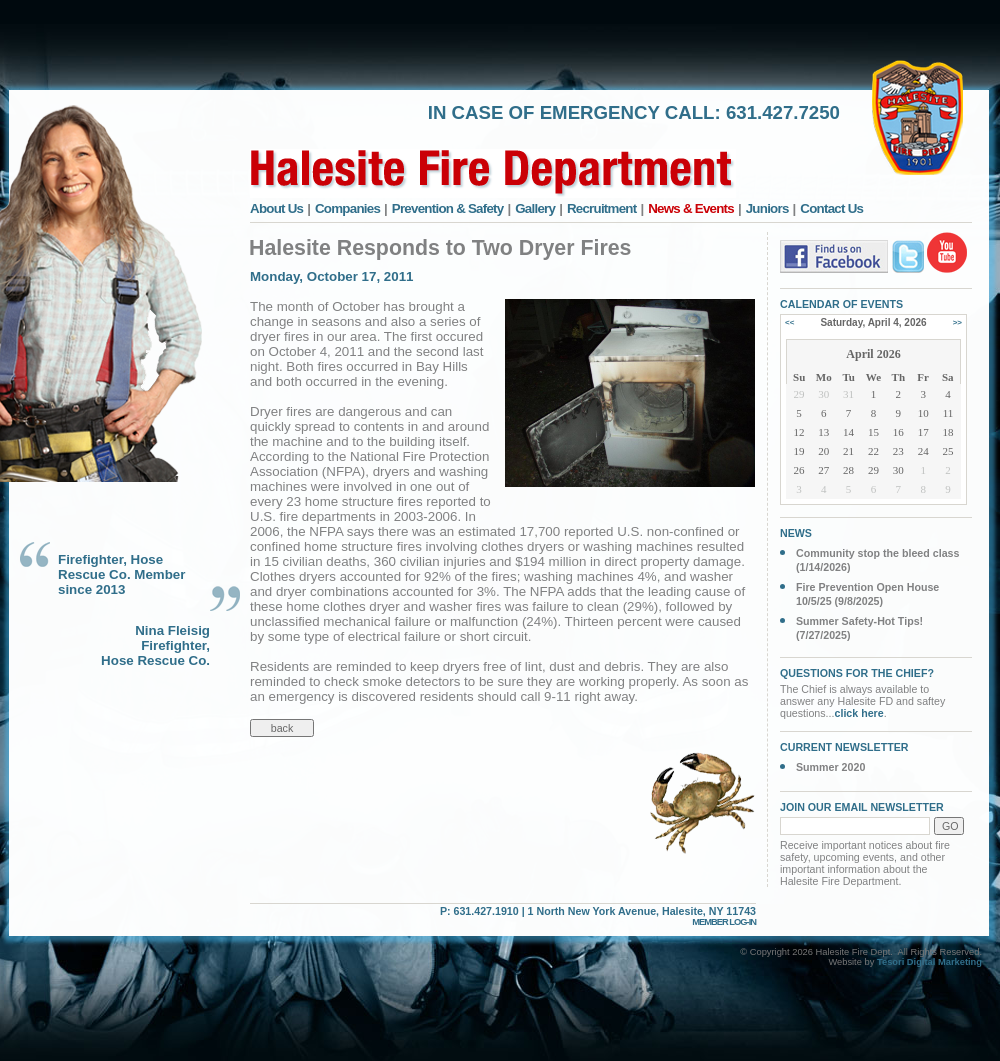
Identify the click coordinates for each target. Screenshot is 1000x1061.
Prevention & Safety (448, 208)
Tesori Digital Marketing (929, 962)
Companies (347, 208)
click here (859, 713)
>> (957, 322)
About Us (276, 208)
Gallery (535, 208)
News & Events (691, 208)
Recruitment (602, 208)
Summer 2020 (830, 767)
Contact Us (831, 208)
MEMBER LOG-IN (724, 922)
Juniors (767, 208)
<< (789, 322)
